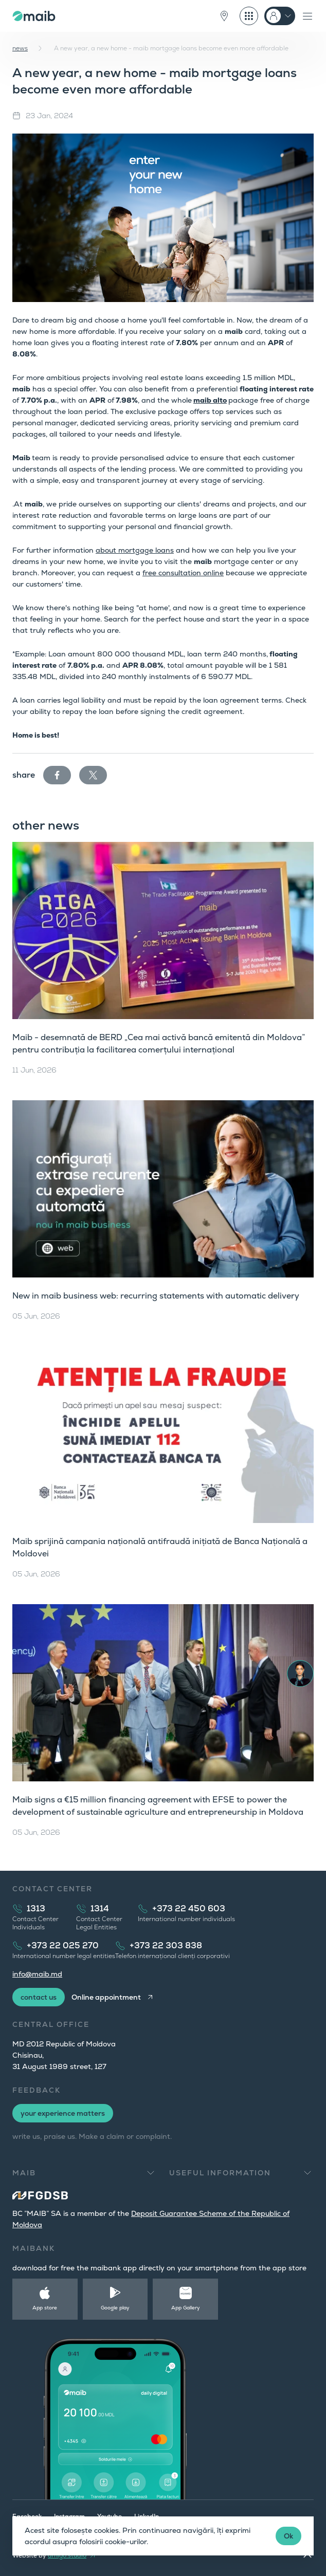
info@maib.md (37, 1974)
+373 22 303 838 (166, 1945)
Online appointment (106, 1997)
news (20, 48)
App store (44, 2307)
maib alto (210, 400)
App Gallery (185, 2307)
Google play (115, 2307)
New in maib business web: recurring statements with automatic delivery (155, 1295)
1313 (36, 1908)
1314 (99, 1908)
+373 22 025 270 (63, 1945)
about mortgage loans (135, 550)
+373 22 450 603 (188, 1908)
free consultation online (183, 572)
